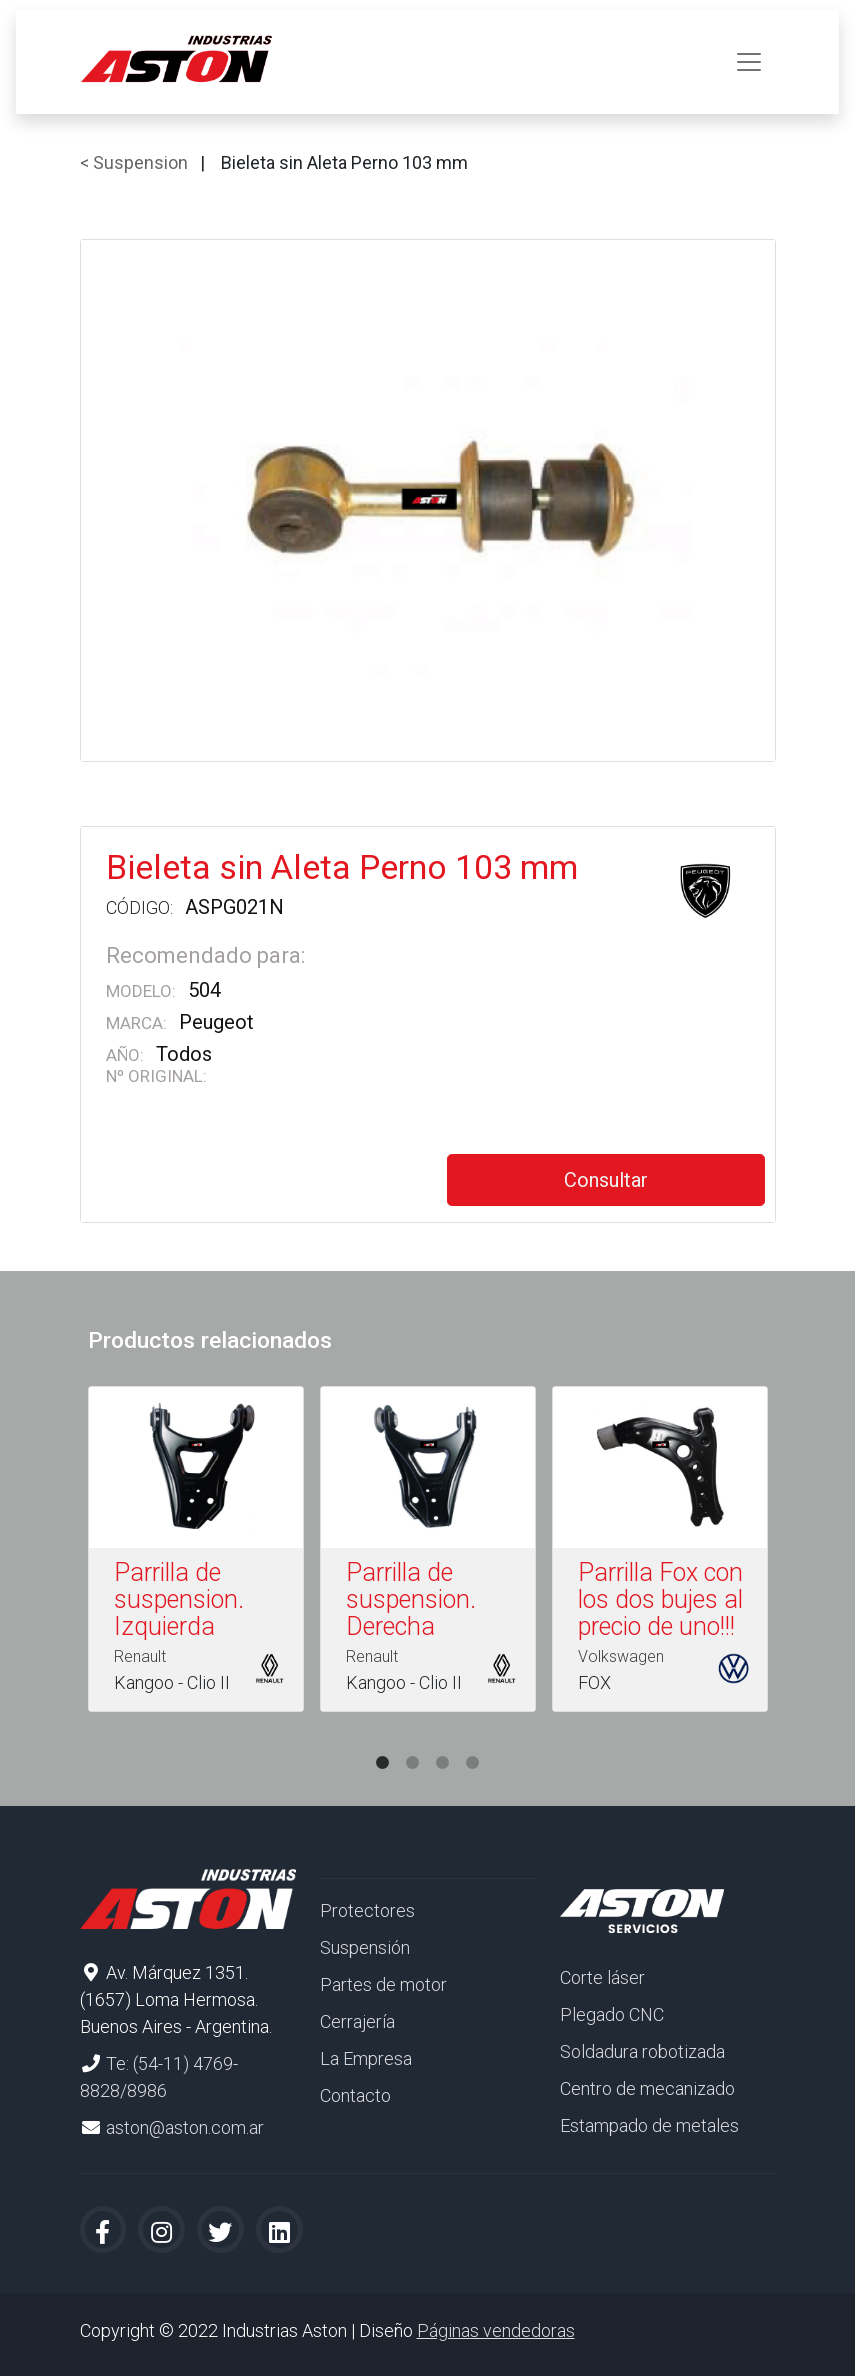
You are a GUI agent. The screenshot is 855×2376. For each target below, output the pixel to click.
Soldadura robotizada (642, 2051)
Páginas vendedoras (496, 2330)
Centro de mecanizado (647, 2088)
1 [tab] (383, 1743)
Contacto (355, 2095)
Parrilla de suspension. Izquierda (179, 1599)
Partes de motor (383, 1984)
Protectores (367, 1910)
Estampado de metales (649, 2125)
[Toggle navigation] (749, 62)
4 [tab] (473, 1743)
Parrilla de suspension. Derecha (411, 1599)
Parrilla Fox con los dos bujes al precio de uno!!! (660, 1599)
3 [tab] (443, 1743)
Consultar (606, 1180)
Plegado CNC (612, 2014)
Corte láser (602, 1977)
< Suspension (134, 162)
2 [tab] (413, 1743)
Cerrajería (357, 2021)
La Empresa (366, 2058)
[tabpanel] (196, 1553)
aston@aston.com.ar (185, 2127)
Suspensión (365, 1947)
